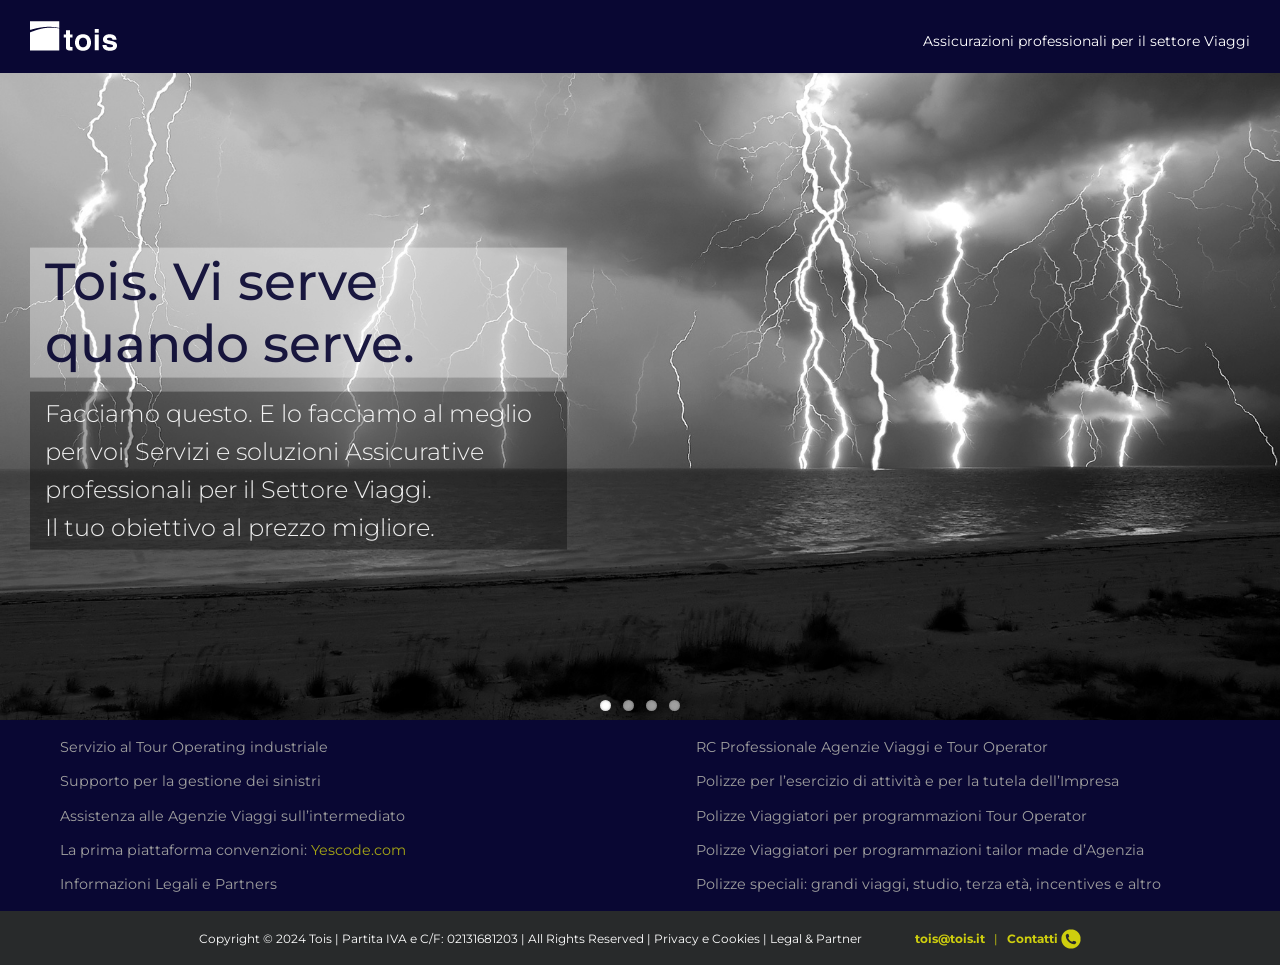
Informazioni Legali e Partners (168, 884)
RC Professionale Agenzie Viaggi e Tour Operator (872, 747)
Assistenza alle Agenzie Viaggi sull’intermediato (232, 816)
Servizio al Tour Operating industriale (194, 747)
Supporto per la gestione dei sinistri (190, 781)
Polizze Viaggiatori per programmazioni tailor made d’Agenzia (920, 850)
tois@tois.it (950, 938)
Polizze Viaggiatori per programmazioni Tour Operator (891, 816)
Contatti (1044, 938)
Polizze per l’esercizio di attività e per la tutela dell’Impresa (907, 781)
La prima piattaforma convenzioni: (233, 850)
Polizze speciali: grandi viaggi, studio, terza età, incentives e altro (928, 884)
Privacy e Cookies (707, 938)
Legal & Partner (816, 938)
